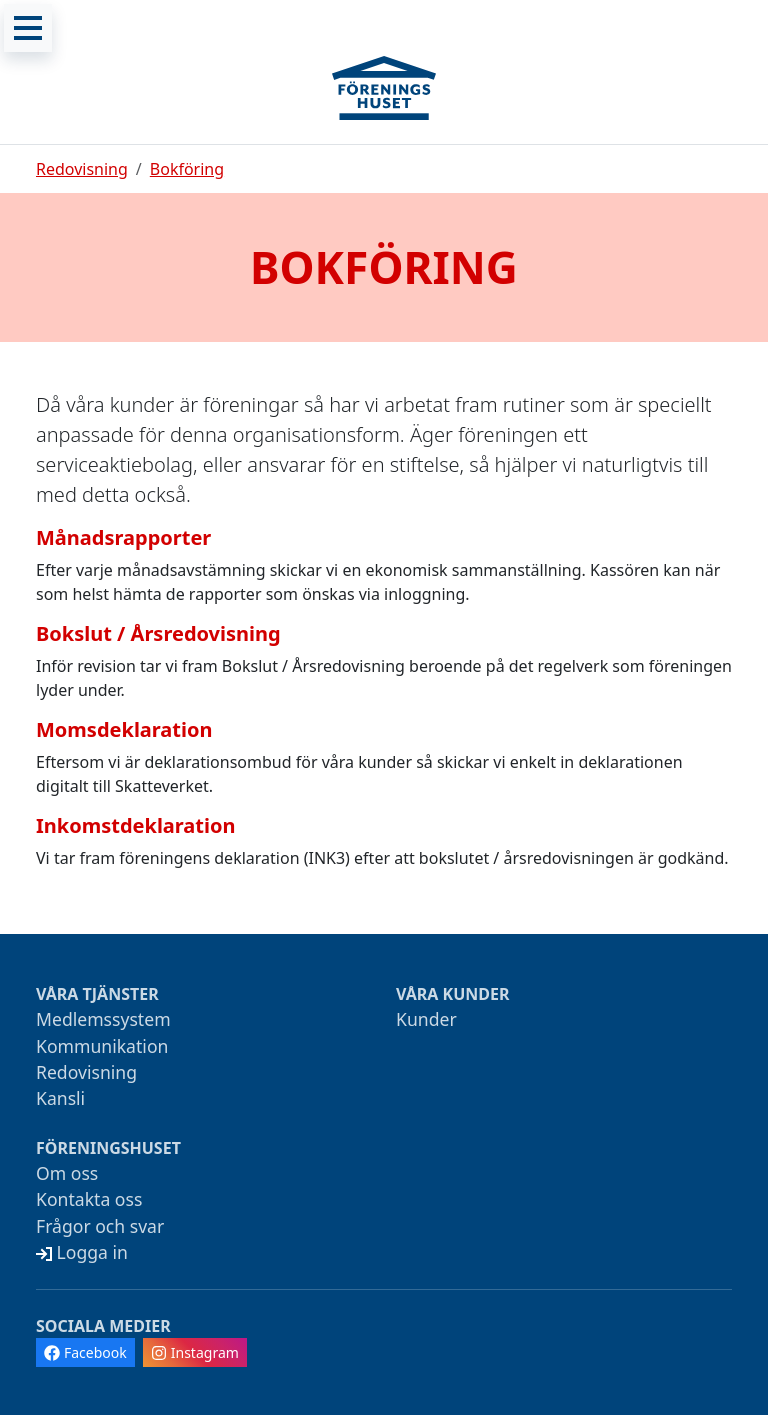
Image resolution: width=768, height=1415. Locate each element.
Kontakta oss (89, 1199)
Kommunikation (102, 1046)
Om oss (67, 1173)
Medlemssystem (103, 1019)
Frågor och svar (100, 1226)
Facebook (85, 1352)
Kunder (426, 1019)
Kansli (60, 1098)
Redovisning (82, 169)
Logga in (82, 1252)
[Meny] (28, 28)
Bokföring (187, 169)
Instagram (195, 1352)
